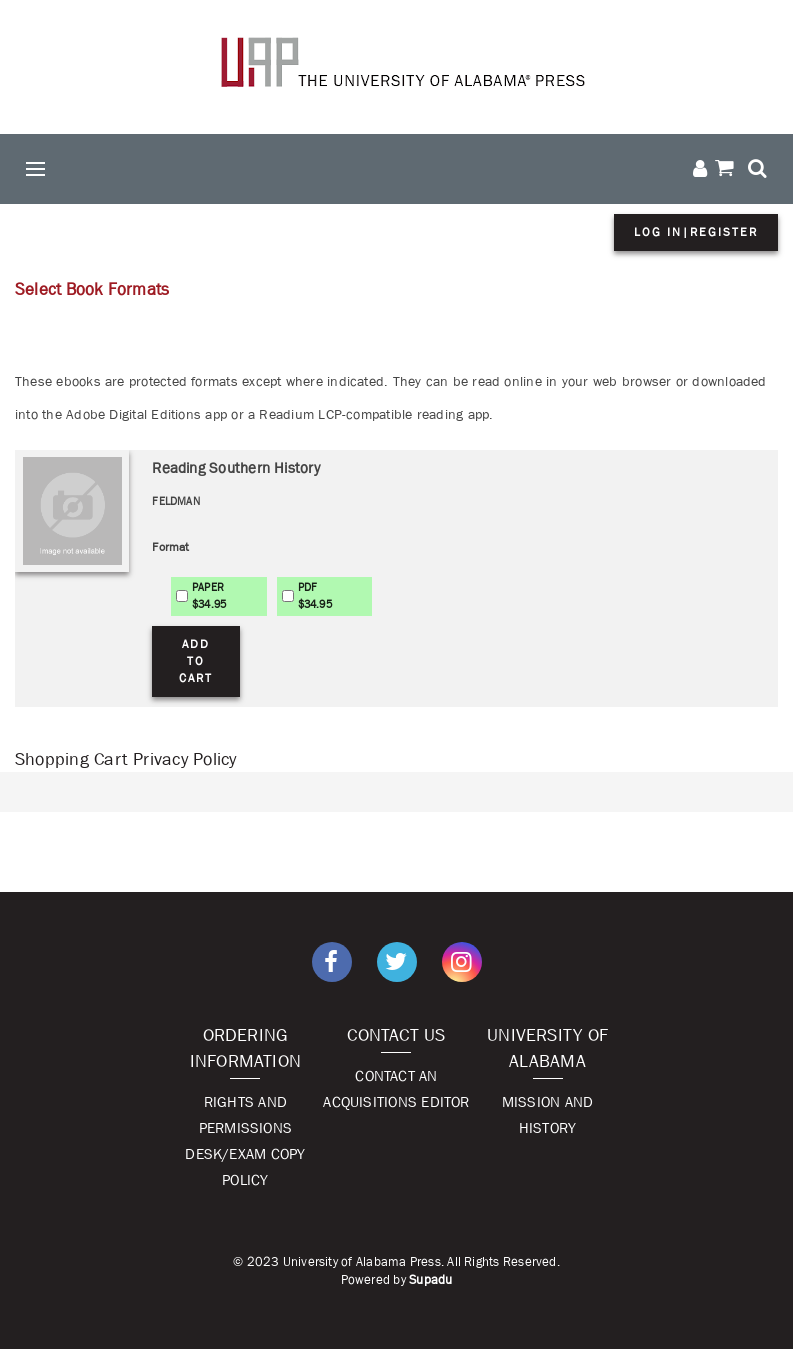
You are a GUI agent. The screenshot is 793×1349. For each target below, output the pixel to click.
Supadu (430, 1279)
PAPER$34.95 (209, 595)
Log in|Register (696, 232)
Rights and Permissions (246, 1114)
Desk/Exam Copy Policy (245, 1166)
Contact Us (396, 1035)
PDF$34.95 (315, 595)
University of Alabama (547, 1048)
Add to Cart (196, 661)
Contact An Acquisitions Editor (396, 1088)
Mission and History (548, 1114)
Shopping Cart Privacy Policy (125, 759)
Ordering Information (246, 1048)
